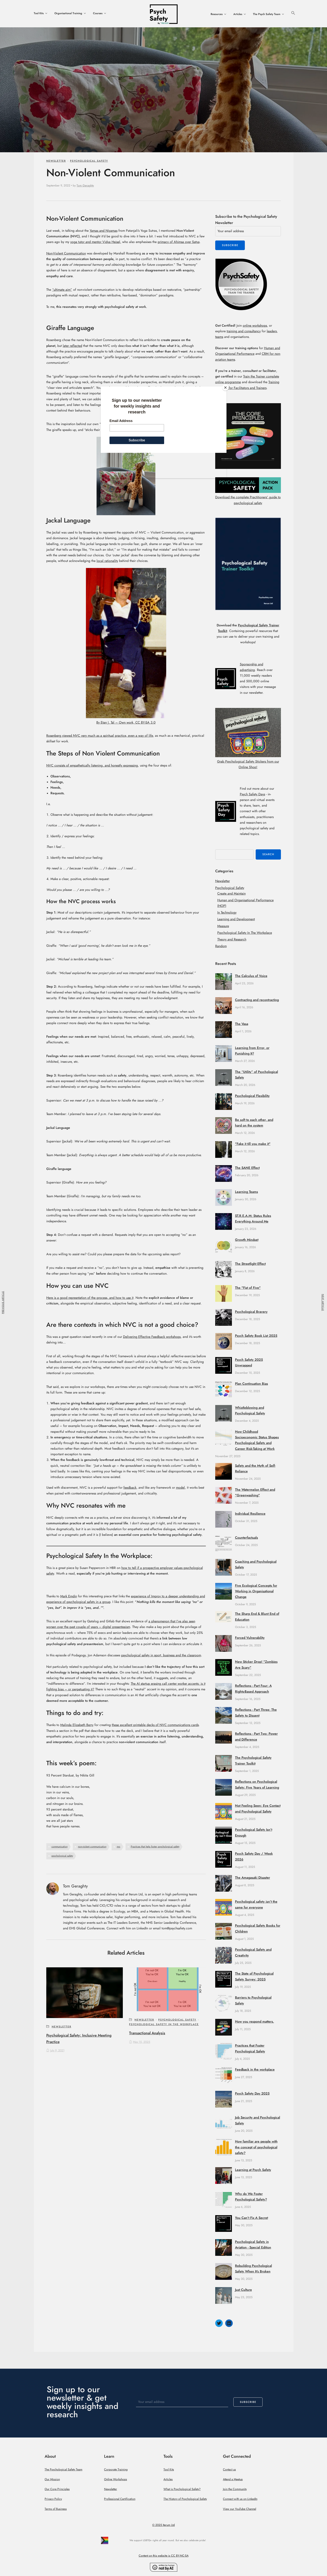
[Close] (225, 387)
